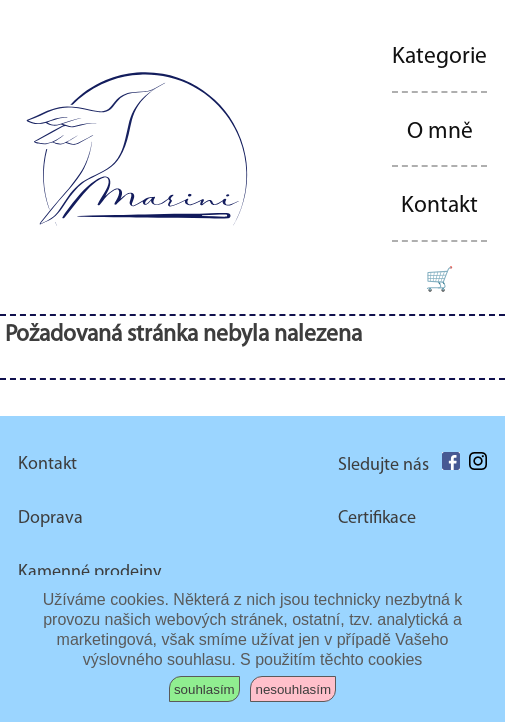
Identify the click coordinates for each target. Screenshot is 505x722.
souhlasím (204, 689)
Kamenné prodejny (89, 572)
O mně (440, 132)
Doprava (50, 518)
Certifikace (377, 518)
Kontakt (439, 206)
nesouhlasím (293, 689)
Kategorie (439, 57)
